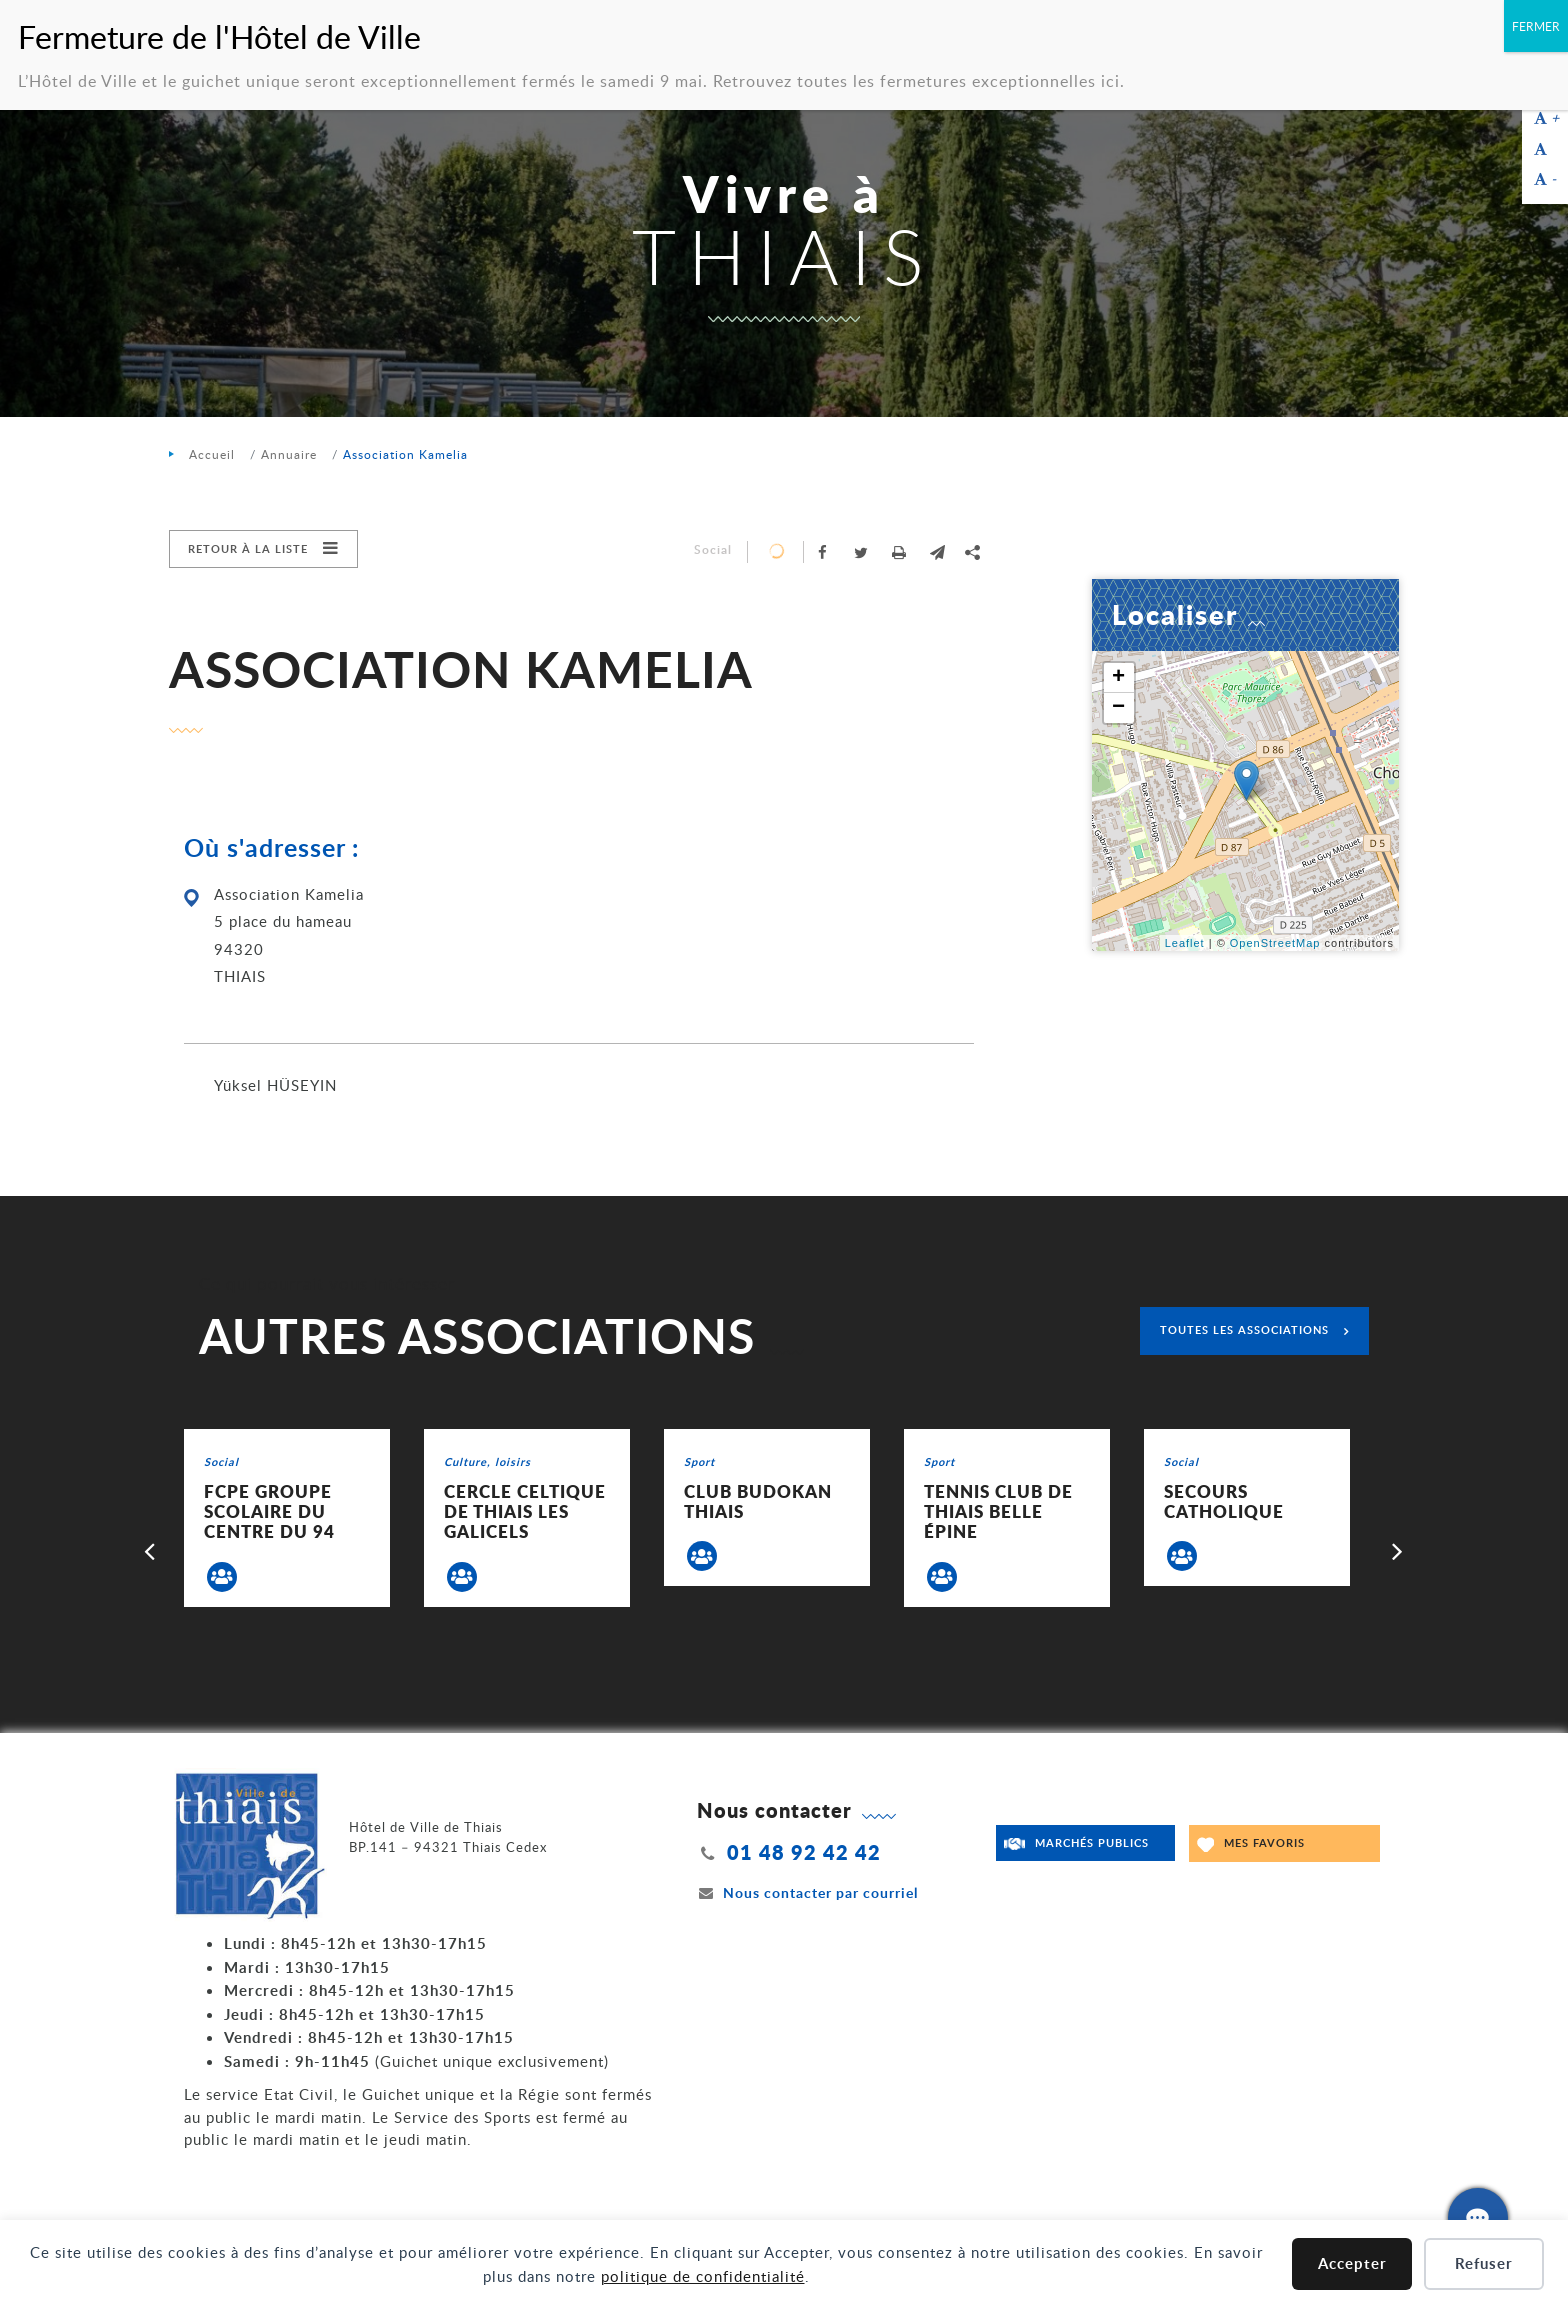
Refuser (1484, 2263)
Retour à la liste (248, 548)
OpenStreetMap (1275, 943)
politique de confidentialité (703, 2276)
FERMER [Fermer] (1536, 26)
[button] (937, 552)
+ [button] (1119, 678)
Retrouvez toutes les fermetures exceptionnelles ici (916, 81)
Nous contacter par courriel (808, 1892)
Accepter (1352, 2263)
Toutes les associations (1244, 1329)
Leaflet (1185, 943)
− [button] (1119, 708)
